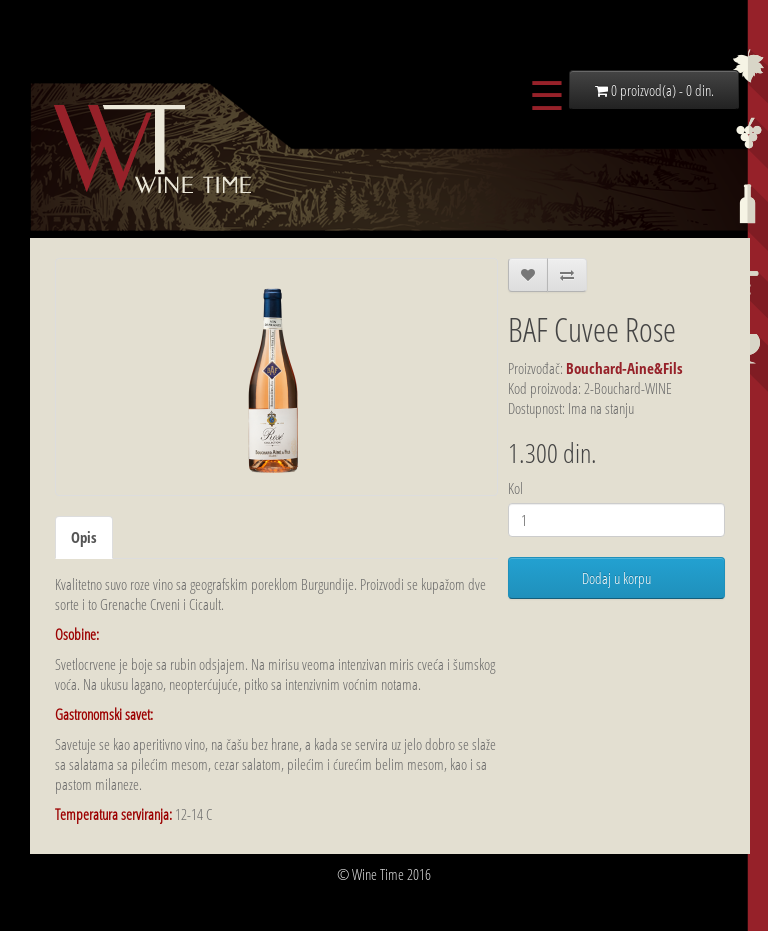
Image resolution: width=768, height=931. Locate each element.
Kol (515, 488)
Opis (84, 537)
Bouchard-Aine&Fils (624, 368)
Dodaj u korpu (616, 578)
